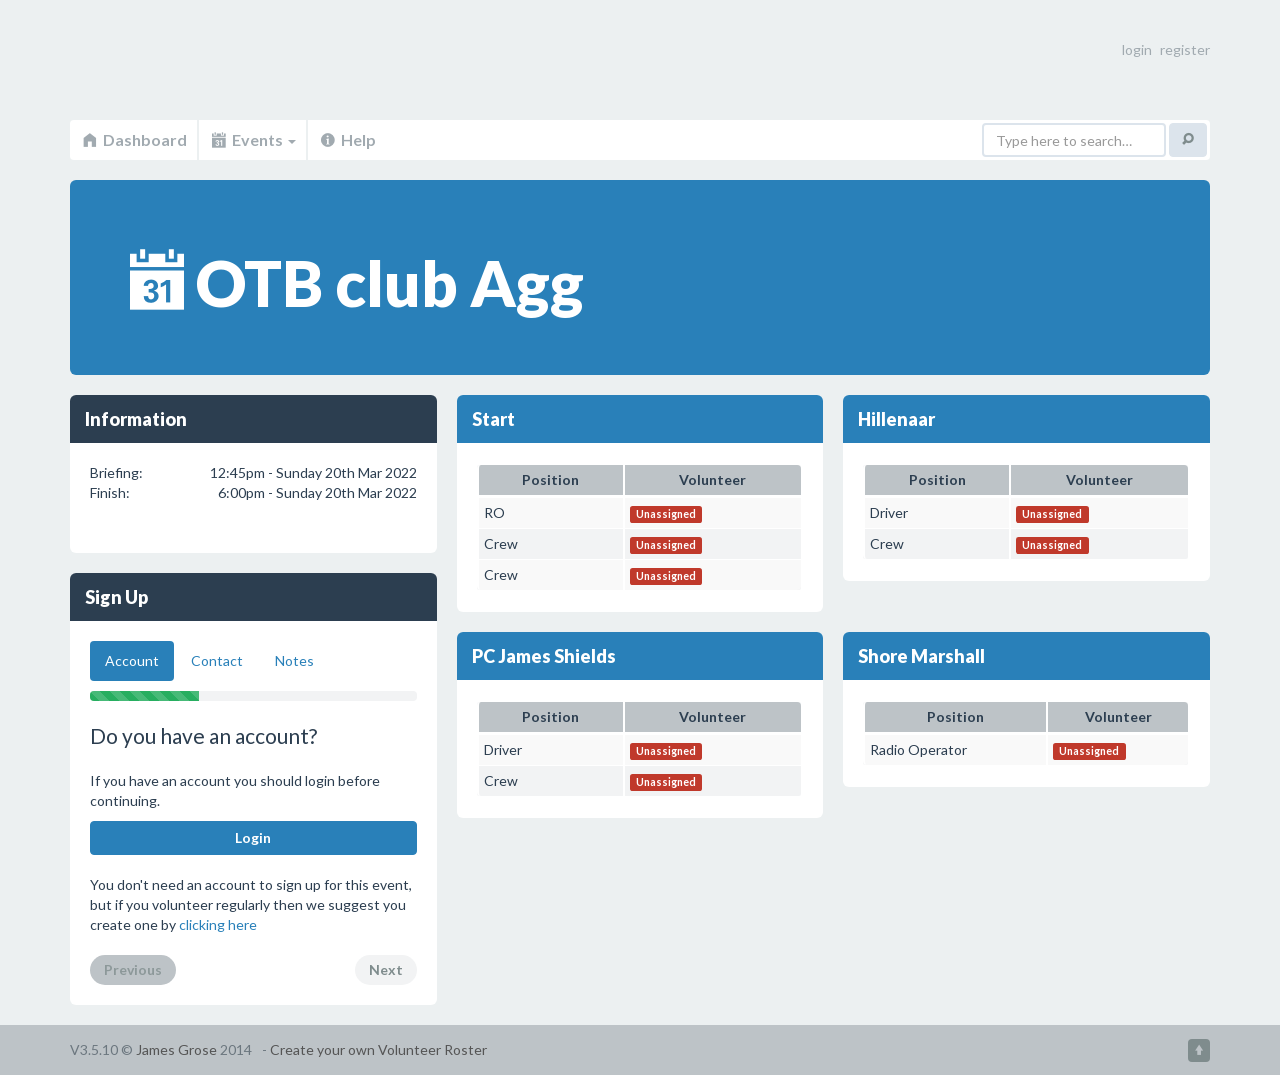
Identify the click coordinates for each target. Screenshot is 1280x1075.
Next (386, 969)
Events (252, 139)
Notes (294, 660)
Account (132, 660)
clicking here (218, 924)
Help (347, 139)
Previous (133, 969)
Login (253, 837)
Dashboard (133, 139)
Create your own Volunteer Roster (378, 1049)
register (1185, 49)
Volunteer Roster (180, 60)
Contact (217, 660)
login (1137, 49)
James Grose (176, 1049)
